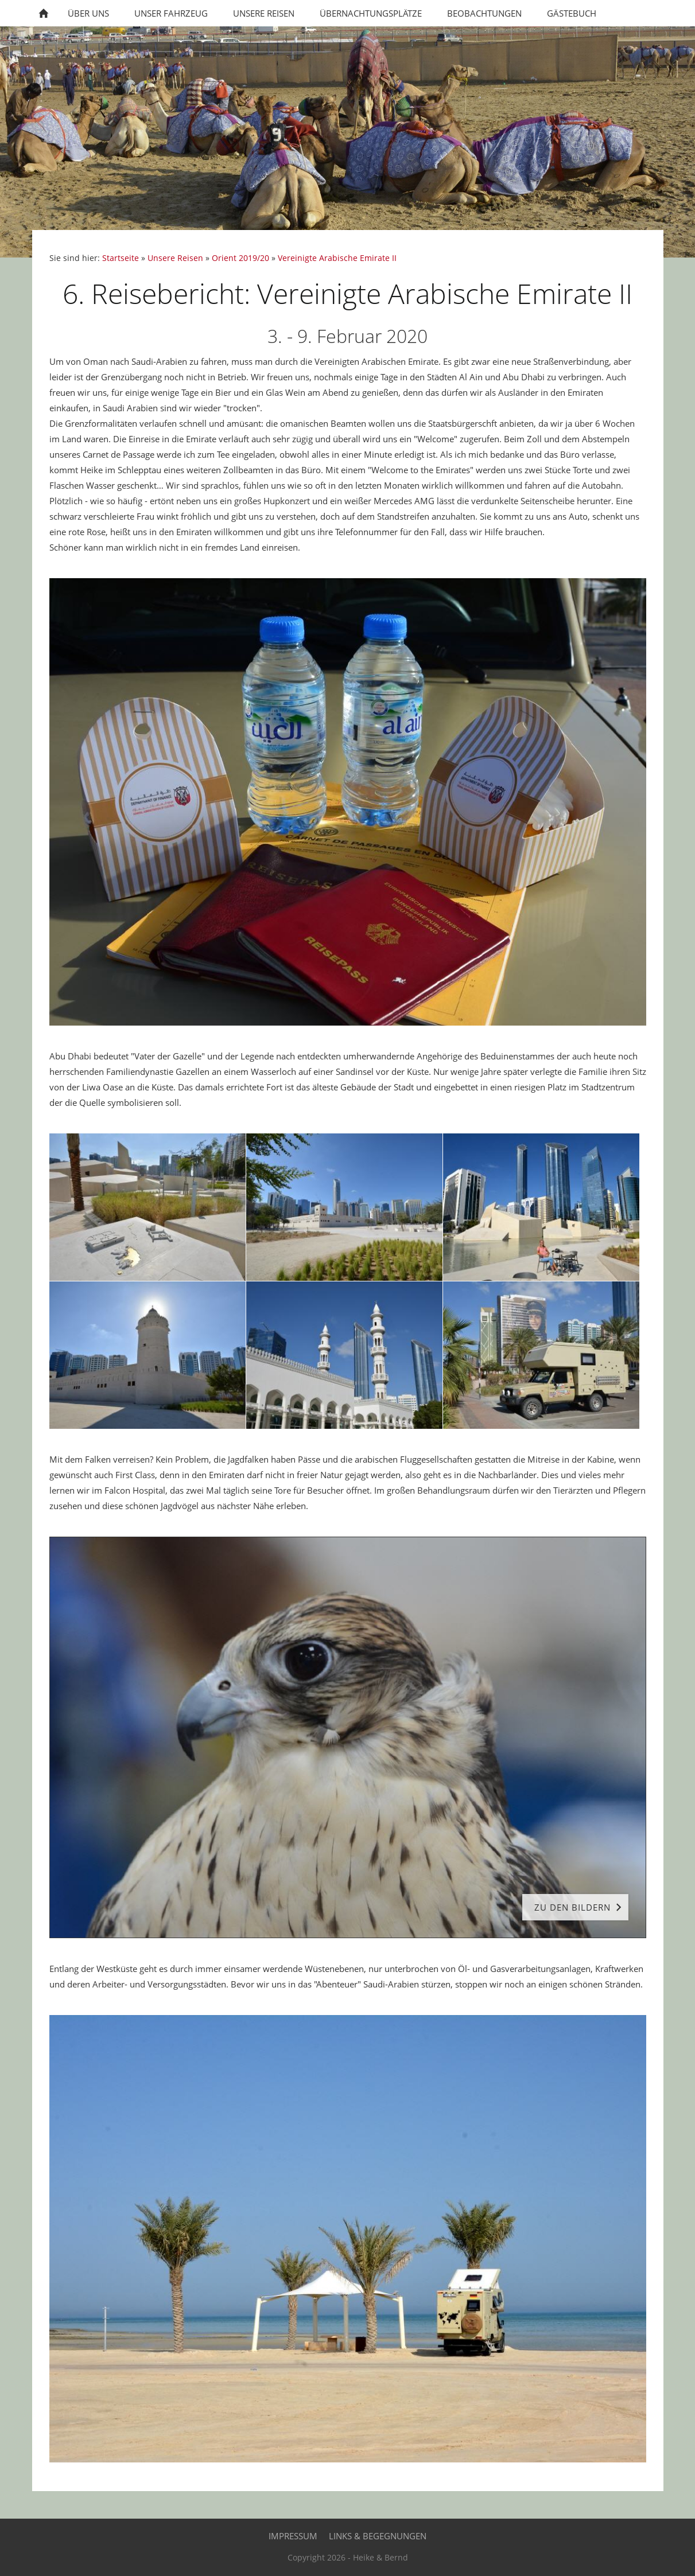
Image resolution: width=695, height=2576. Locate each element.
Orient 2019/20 (240, 258)
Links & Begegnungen (377, 2536)
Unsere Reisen (175, 258)
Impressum (293, 2536)
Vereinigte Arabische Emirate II (337, 258)
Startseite (120, 258)
